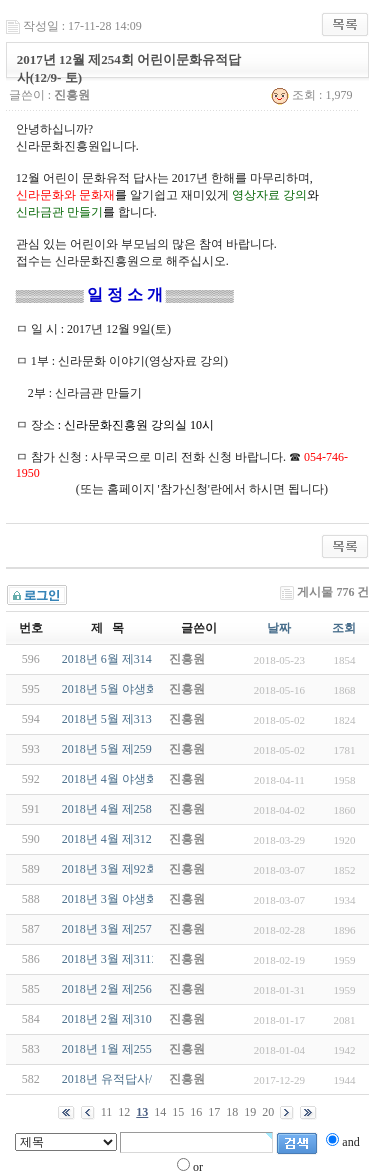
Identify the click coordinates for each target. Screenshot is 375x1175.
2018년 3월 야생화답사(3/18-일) (144, 899)
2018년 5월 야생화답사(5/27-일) (144, 689)
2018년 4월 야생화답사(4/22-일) (144, 779)
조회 (344, 628)
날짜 (279, 628)
